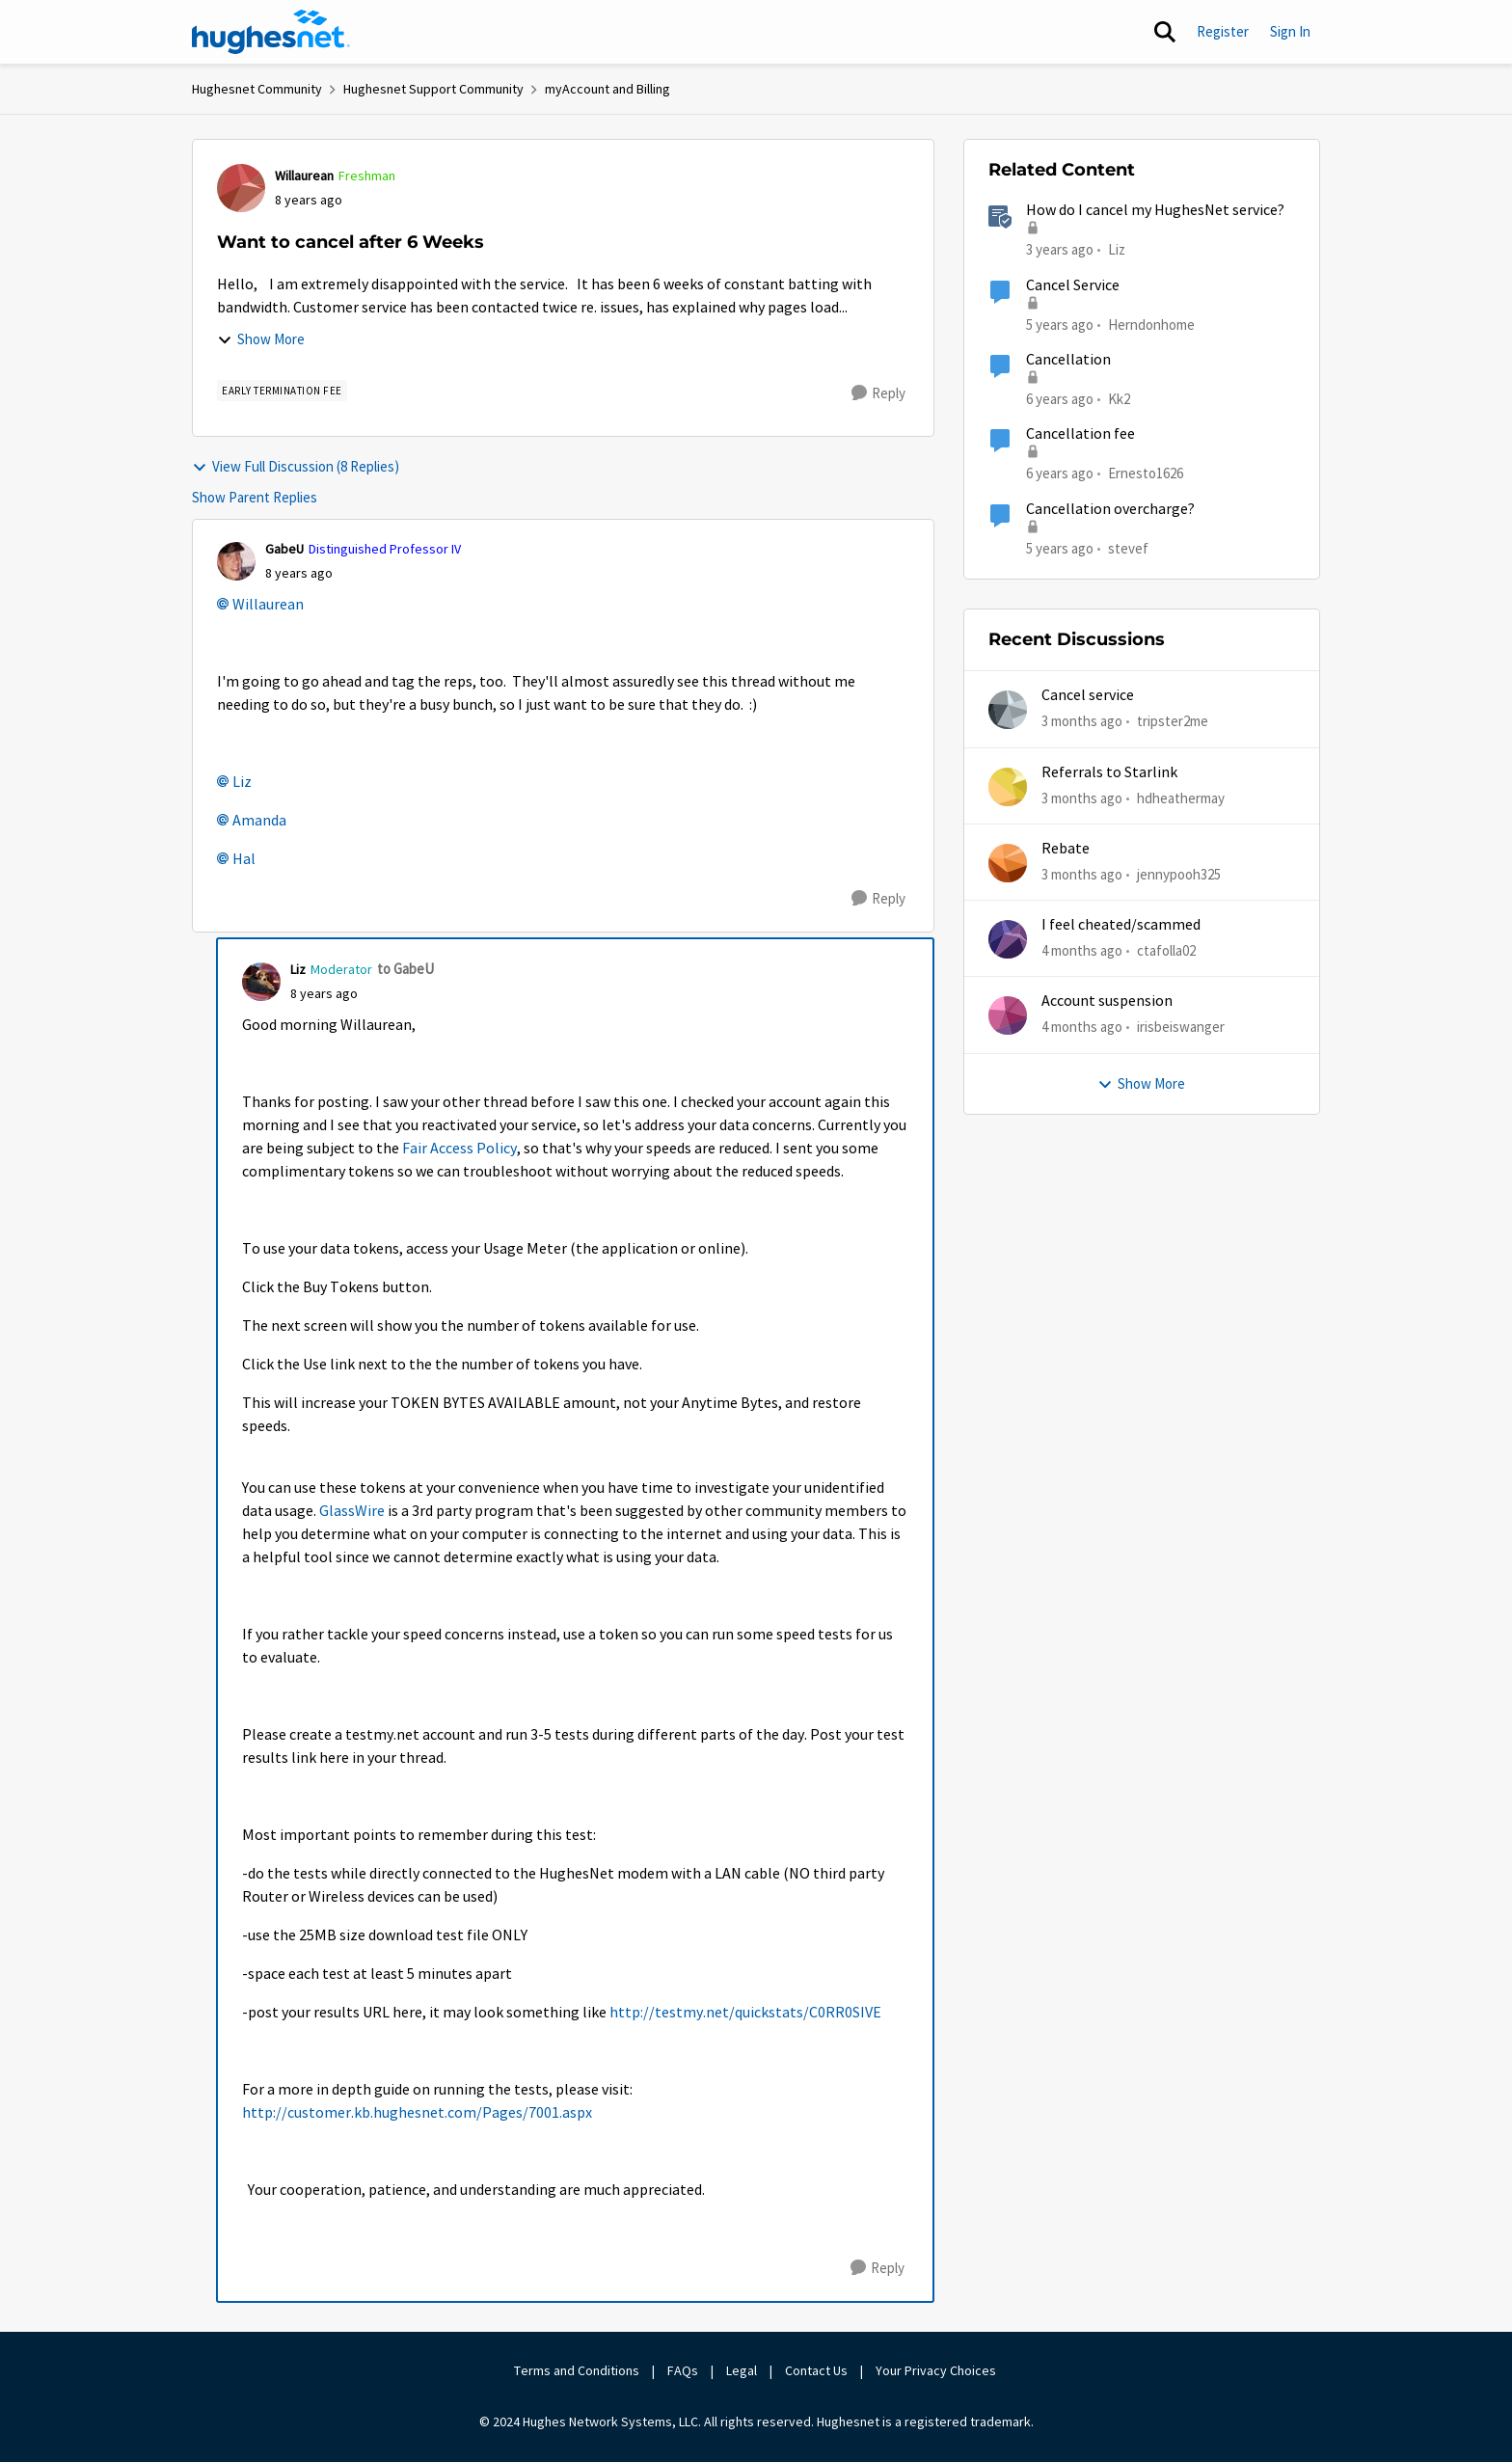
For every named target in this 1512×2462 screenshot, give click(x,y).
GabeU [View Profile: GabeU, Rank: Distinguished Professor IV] (284, 548)
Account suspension (1107, 1001)
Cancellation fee (1080, 434)
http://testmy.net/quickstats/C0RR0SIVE (745, 2012)
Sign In (1290, 31)
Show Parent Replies (254, 497)
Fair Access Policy (459, 1148)
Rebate (1065, 848)
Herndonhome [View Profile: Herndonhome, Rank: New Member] (1151, 323)
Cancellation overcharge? (1110, 509)
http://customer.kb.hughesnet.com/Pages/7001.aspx (417, 2113)
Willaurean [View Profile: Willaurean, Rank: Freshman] (304, 175)
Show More (261, 339)
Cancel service (1087, 695)
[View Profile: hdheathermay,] (1007, 787)
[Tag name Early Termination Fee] (282, 390)
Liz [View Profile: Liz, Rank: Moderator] (298, 969)
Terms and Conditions (576, 2370)
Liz (242, 782)
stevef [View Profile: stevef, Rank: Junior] (1128, 547)
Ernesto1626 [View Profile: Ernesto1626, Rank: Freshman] (1145, 473)
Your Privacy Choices (937, 2370)
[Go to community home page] (271, 32)
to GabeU (405, 969)
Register (1223, 31)
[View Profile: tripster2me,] (1007, 709)
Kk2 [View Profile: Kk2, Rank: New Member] (1119, 399)
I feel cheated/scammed (1121, 924)
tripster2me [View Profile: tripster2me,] (1172, 721)
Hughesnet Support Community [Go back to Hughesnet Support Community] (433, 88)
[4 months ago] (1081, 951)
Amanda (259, 820)
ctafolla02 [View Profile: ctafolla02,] (1166, 950)
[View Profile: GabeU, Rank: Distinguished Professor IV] (236, 561)
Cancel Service (1073, 285)
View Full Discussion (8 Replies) (295, 466)
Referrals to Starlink (1109, 772)
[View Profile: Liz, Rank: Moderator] (261, 981)
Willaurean (268, 604)
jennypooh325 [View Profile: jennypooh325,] (1179, 874)
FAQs (682, 2370)
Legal (741, 2370)
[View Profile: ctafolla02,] (1007, 939)
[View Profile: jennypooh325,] (1007, 863)
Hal (244, 859)
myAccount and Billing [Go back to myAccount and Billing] (607, 88)
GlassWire (352, 1511)
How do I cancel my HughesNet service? (1155, 210)
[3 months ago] (1081, 722)
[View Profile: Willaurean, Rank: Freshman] (241, 188)
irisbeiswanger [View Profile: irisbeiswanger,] (1181, 1026)
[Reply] (878, 393)
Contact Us (816, 2370)
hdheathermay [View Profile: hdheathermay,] (1181, 797)
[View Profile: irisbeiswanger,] (1007, 1015)
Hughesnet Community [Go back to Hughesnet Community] (257, 88)
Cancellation (1068, 359)
